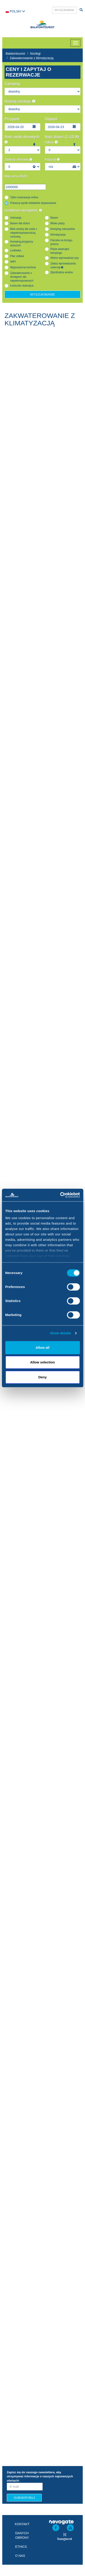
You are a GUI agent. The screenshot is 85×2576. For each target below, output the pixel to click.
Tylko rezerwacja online (24, 197)
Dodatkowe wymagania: (23, 210)
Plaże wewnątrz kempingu (60, 250)
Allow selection (42, 1362)
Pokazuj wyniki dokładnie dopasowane (33, 203)
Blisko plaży (58, 223)
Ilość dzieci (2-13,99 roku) (62, 139)
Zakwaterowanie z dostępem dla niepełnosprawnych (21, 276)
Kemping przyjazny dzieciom (21, 243)
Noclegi (35, 53)
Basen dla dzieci (20, 223)
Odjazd (51, 119)
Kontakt (22, 2524)
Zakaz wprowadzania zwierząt (63, 265)
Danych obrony (22, 2535)
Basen (54, 217)
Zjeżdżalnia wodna (62, 272)
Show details (60, 1333)
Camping (12, 84)
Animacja (15, 217)
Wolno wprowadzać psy (65, 257)
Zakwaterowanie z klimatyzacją (31, 58)
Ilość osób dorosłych (22, 139)
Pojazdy (52, 159)
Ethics (21, 2546)
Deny (42, 1377)
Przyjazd (12, 119)
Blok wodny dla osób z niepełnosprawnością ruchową (23, 232)
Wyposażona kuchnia (23, 267)
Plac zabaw (17, 256)
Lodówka (15, 250)
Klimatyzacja (58, 234)
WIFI (13, 261)
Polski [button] (15, 11)
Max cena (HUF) (16, 176)
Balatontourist (15, 53)
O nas (20, 2555)
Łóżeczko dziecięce (22, 285)
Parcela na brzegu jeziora (62, 242)
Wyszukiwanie (42, 294)
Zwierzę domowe (18, 159)
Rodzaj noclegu (20, 101)
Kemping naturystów (63, 229)
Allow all (42, 1347)
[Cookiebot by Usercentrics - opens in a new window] (60, 1195)
